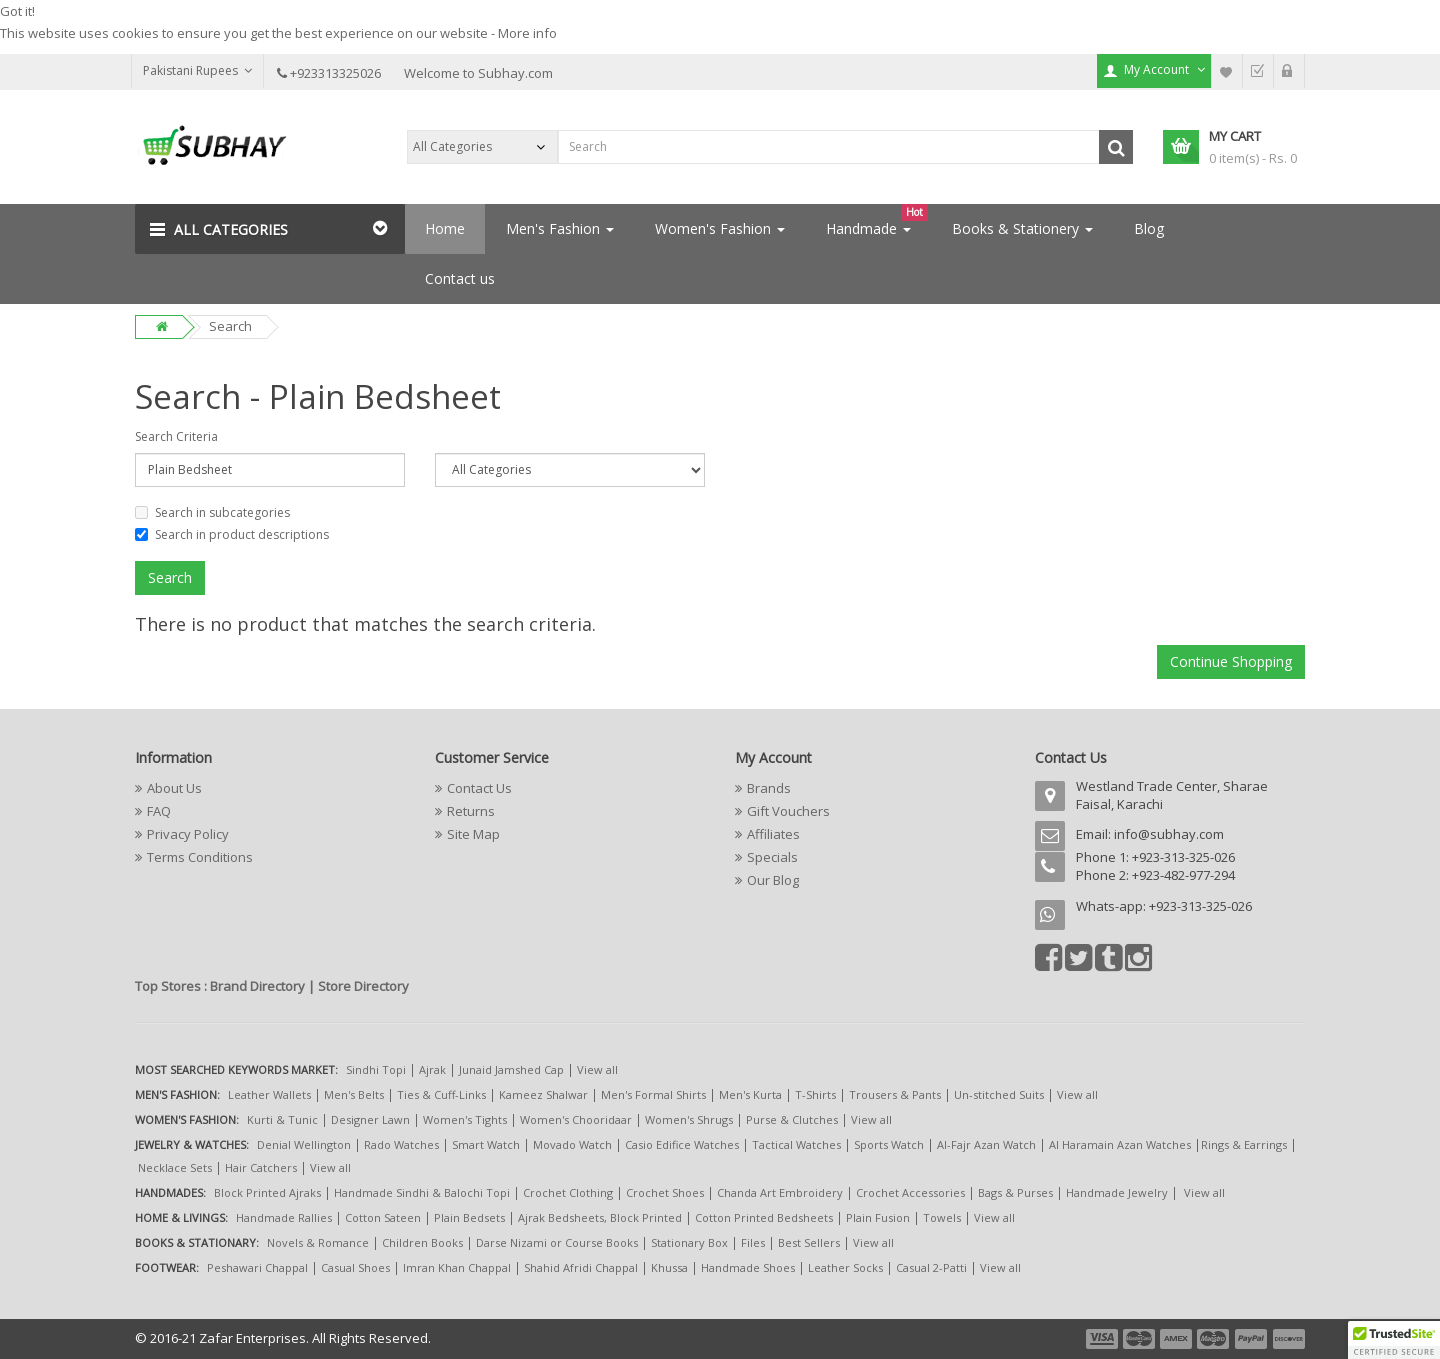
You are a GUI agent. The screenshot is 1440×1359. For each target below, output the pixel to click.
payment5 (1251, 1339)
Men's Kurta (750, 1094)
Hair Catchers (261, 1167)
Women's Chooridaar (576, 1119)
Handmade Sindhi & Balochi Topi (422, 1192)
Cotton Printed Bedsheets (764, 1217)
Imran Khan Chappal (457, 1267)
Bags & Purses (1015, 1192)
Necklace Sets (175, 1167)
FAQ (159, 811)
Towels (942, 1217)
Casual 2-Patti (931, 1267)
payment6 (1287, 1339)
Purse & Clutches (792, 1119)
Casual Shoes (355, 1267)
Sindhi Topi (376, 1069)
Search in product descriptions (232, 534)
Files (753, 1242)
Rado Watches (401, 1144)
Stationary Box (689, 1242)
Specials (772, 857)
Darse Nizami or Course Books (557, 1242)
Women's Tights (465, 1119)
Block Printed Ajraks (267, 1192)
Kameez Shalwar (543, 1094)
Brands (769, 788)
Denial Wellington (304, 1144)
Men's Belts (354, 1094)
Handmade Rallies (284, 1217)
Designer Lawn (370, 1119)
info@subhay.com (1169, 834)
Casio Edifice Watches (682, 1144)
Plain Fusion (878, 1217)
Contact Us (479, 788)
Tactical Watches (796, 1144)
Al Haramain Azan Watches (1120, 1144)
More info (527, 33)
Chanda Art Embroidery (781, 1192)
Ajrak (432, 1069)
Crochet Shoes (665, 1192)
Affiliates (773, 834)
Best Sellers (809, 1242)
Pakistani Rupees (197, 70)
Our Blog (773, 880)
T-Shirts (815, 1094)
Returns (471, 811)
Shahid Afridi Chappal (581, 1267)
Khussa (669, 1267)
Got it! (17, 11)
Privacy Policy (188, 834)
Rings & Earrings (1244, 1144)
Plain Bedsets (469, 1217)
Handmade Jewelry (1117, 1192)
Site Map (473, 834)
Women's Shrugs (689, 1119)
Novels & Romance (318, 1242)
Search (230, 326)
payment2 (1140, 1339)
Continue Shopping (1231, 661)
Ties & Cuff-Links (441, 1094)
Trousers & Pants (895, 1094)
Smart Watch (486, 1144)
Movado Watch (572, 1144)
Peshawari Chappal (257, 1267)
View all (597, 1069)
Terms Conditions (200, 857)
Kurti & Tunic (282, 1119)
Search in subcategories (212, 512)
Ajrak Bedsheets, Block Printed (600, 1217)
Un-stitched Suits (999, 1094)
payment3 (1177, 1339)
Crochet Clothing (568, 1192)
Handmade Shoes (748, 1267)
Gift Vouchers (788, 811)
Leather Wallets (269, 1094)
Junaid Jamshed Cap (511, 1069)
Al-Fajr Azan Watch (986, 1144)
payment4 (1215, 1339)
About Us (174, 788)
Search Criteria (176, 436)
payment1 (1104, 1339)
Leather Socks (845, 1267)
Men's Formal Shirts (653, 1094)
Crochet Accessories (910, 1192)
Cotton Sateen (383, 1217)
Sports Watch (889, 1144)
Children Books (422, 1242)
